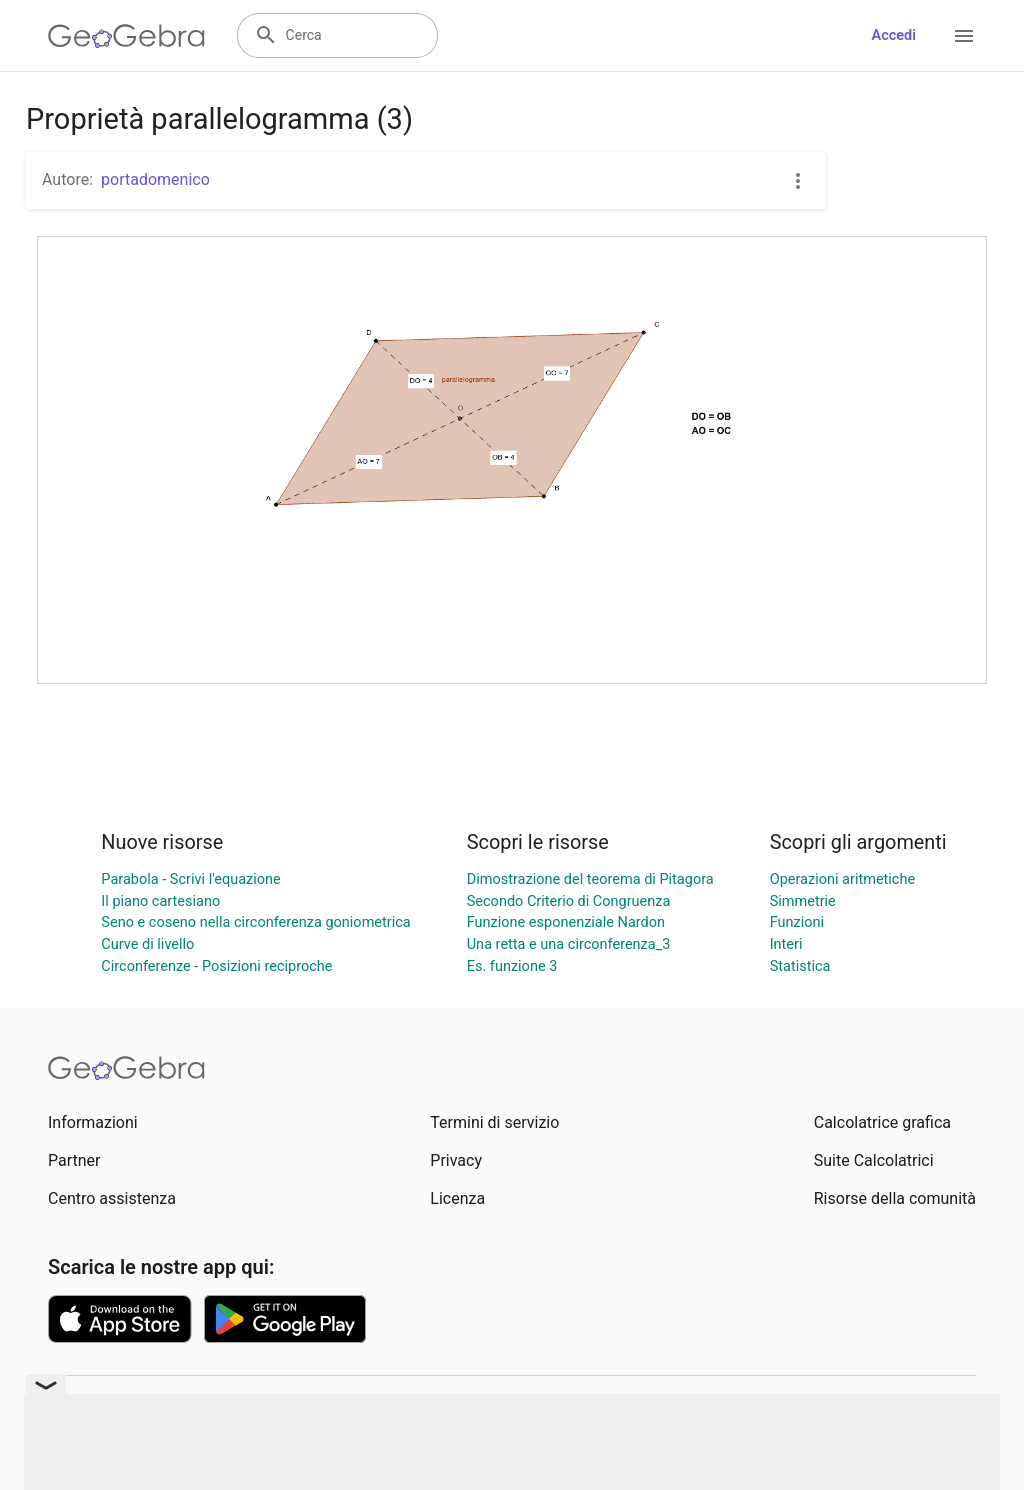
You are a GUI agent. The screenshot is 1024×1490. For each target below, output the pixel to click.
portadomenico (155, 179)
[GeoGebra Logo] (126, 36)
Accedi (893, 35)
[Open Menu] (964, 36)
